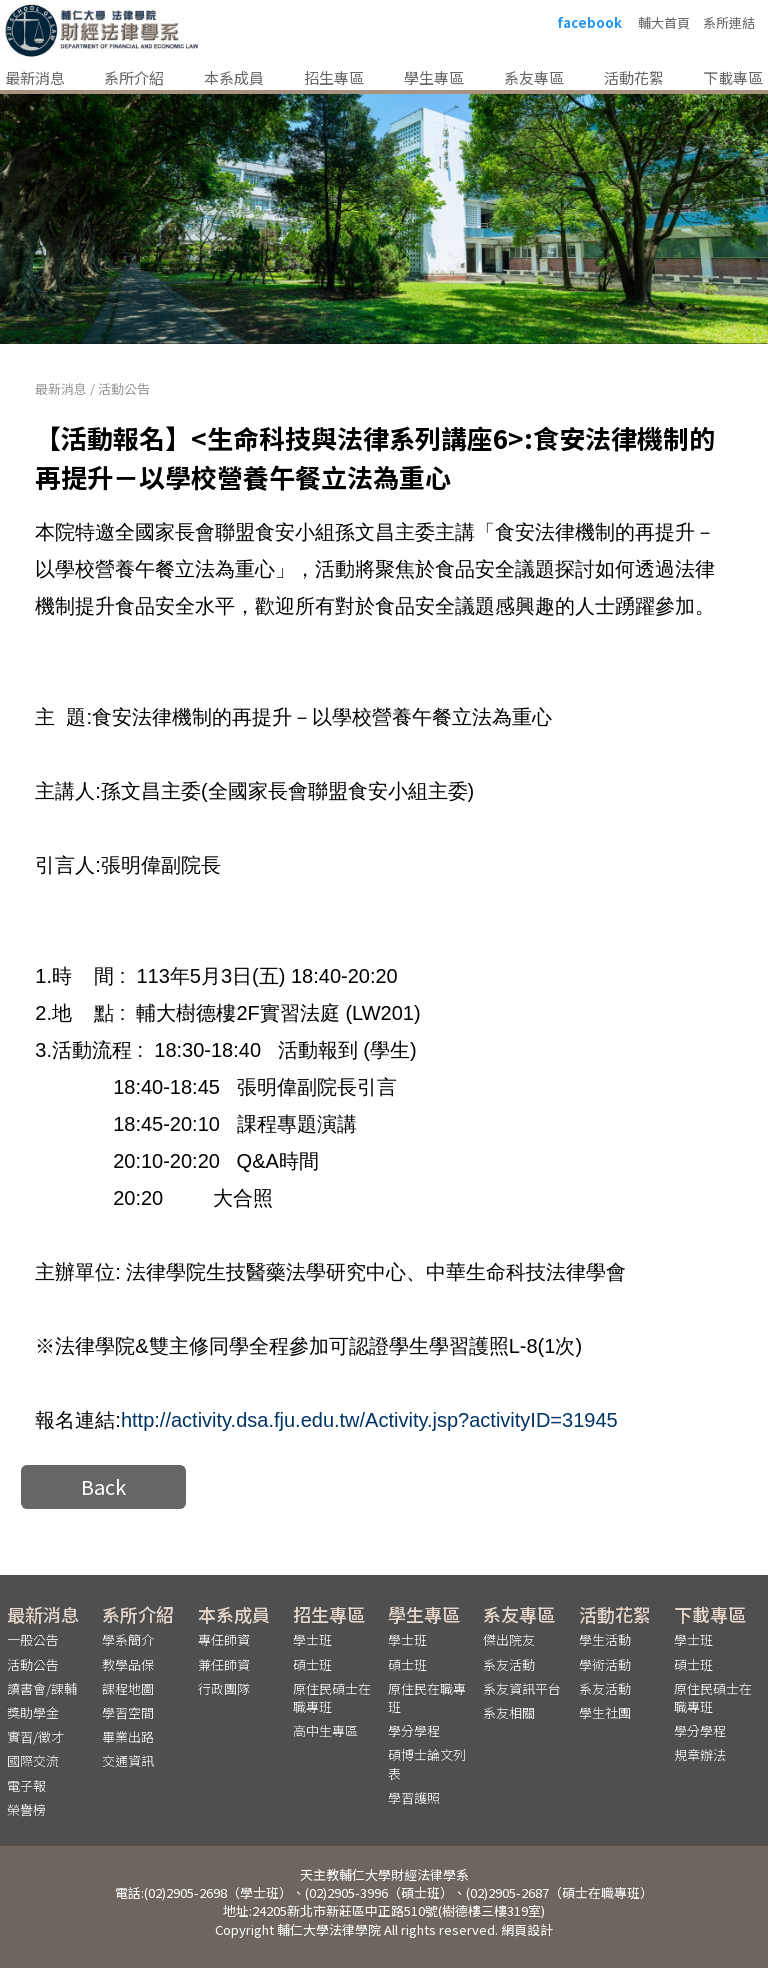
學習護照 (414, 1796)
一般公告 (33, 1639)
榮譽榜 (26, 1808)
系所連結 (729, 23)
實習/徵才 (35, 1735)
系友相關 (509, 1711)
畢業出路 (128, 1735)
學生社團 (605, 1711)
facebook (589, 23)
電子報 (26, 1784)
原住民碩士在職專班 (332, 1696)
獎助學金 (33, 1711)
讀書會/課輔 (42, 1687)
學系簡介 (128, 1639)
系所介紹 (134, 77)
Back (103, 1485)
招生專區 (334, 77)
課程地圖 (128, 1687)
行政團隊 (224, 1687)
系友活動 (509, 1663)
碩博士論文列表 (427, 1762)
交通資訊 (128, 1759)
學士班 (312, 1639)
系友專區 (534, 77)
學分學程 (414, 1729)
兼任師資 (224, 1663)
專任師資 (224, 1639)
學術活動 (605, 1663)
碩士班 (312, 1663)
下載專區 (733, 77)
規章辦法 (700, 1753)
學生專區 (434, 77)
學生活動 (605, 1639)
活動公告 (124, 388)
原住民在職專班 (427, 1696)
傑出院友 (509, 1639)
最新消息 (35, 77)
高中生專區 (325, 1729)
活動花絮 (634, 77)
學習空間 (128, 1711)
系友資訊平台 (522, 1687)
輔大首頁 (664, 23)
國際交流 (33, 1759)
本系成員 (234, 77)
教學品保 (128, 1663)
